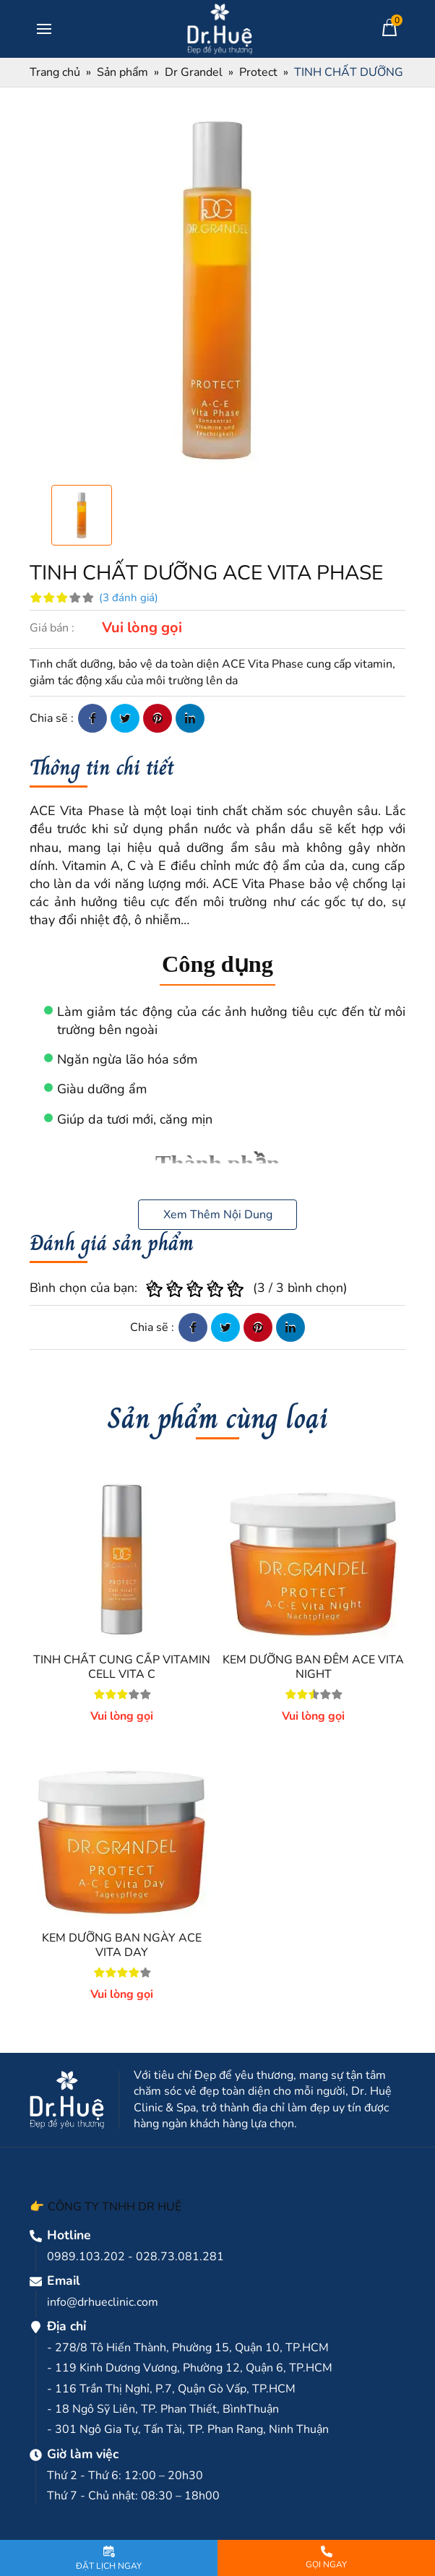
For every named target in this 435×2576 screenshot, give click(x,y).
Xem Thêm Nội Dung (217, 1215)
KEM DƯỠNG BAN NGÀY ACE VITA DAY (122, 1945)
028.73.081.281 (180, 2257)
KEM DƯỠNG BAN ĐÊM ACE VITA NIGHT (313, 1667)
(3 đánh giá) (128, 597)
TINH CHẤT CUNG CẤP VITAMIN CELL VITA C (121, 1667)
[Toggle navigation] (44, 28)
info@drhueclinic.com (102, 2302)
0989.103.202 (86, 2257)
